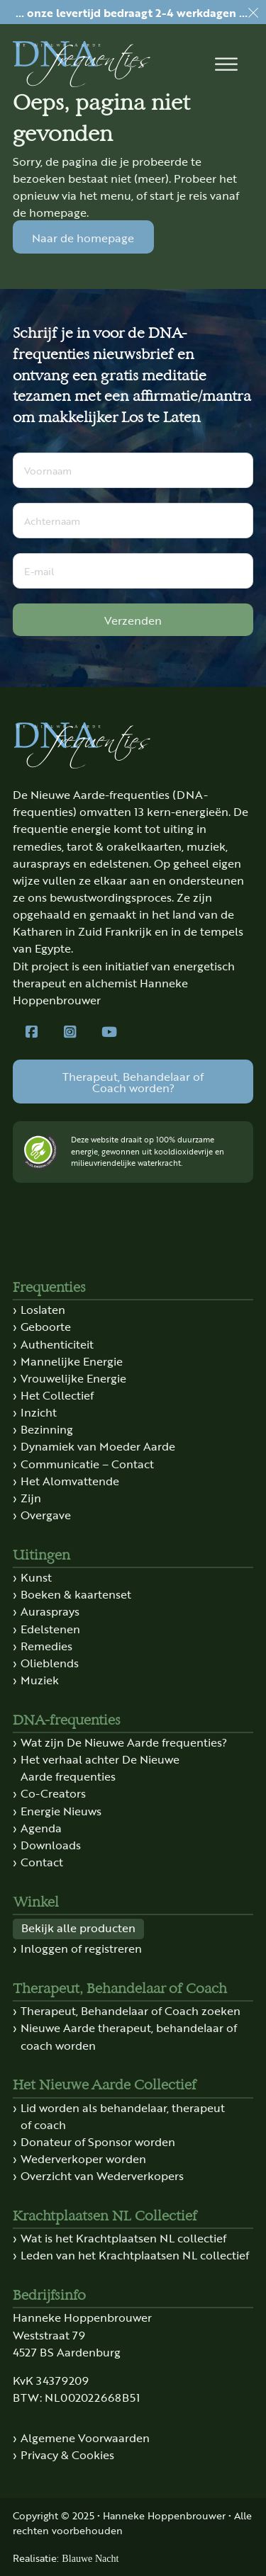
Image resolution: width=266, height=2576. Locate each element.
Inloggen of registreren (81, 1948)
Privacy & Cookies (67, 2454)
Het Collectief (57, 1394)
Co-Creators (53, 1792)
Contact (42, 1861)
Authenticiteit (57, 1343)
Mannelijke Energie (72, 1360)
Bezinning (47, 1428)
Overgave (46, 1514)
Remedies (46, 1645)
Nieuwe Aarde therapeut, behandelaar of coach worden (129, 2035)
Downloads (51, 1844)
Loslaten (43, 1309)
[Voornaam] (133, 470)
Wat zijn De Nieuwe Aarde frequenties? (124, 1741)
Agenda (41, 1827)
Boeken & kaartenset (76, 1593)
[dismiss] (253, 12)
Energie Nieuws (61, 1810)
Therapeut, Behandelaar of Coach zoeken (130, 2010)
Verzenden (133, 620)
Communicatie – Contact (87, 1463)
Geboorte (46, 1326)
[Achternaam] (133, 520)
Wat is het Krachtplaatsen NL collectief (123, 2237)
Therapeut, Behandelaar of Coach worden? (133, 1081)
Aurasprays (50, 1610)
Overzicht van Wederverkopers (102, 2175)
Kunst (36, 1576)
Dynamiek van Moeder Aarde (98, 1445)
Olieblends (50, 1662)
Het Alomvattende (70, 1480)
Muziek (40, 1679)
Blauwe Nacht (90, 2558)
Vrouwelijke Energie (73, 1377)
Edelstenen (50, 1628)
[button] (226, 64)
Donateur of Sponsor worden (98, 2141)
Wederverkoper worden (83, 2158)
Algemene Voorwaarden (85, 2437)
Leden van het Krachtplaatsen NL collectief (135, 2254)
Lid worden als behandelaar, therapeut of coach (123, 2115)
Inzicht (39, 1411)
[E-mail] (133, 571)
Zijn (31, 1497)
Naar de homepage (83, 237)
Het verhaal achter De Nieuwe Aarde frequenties (100, 1767)
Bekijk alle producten (78, 1927)
